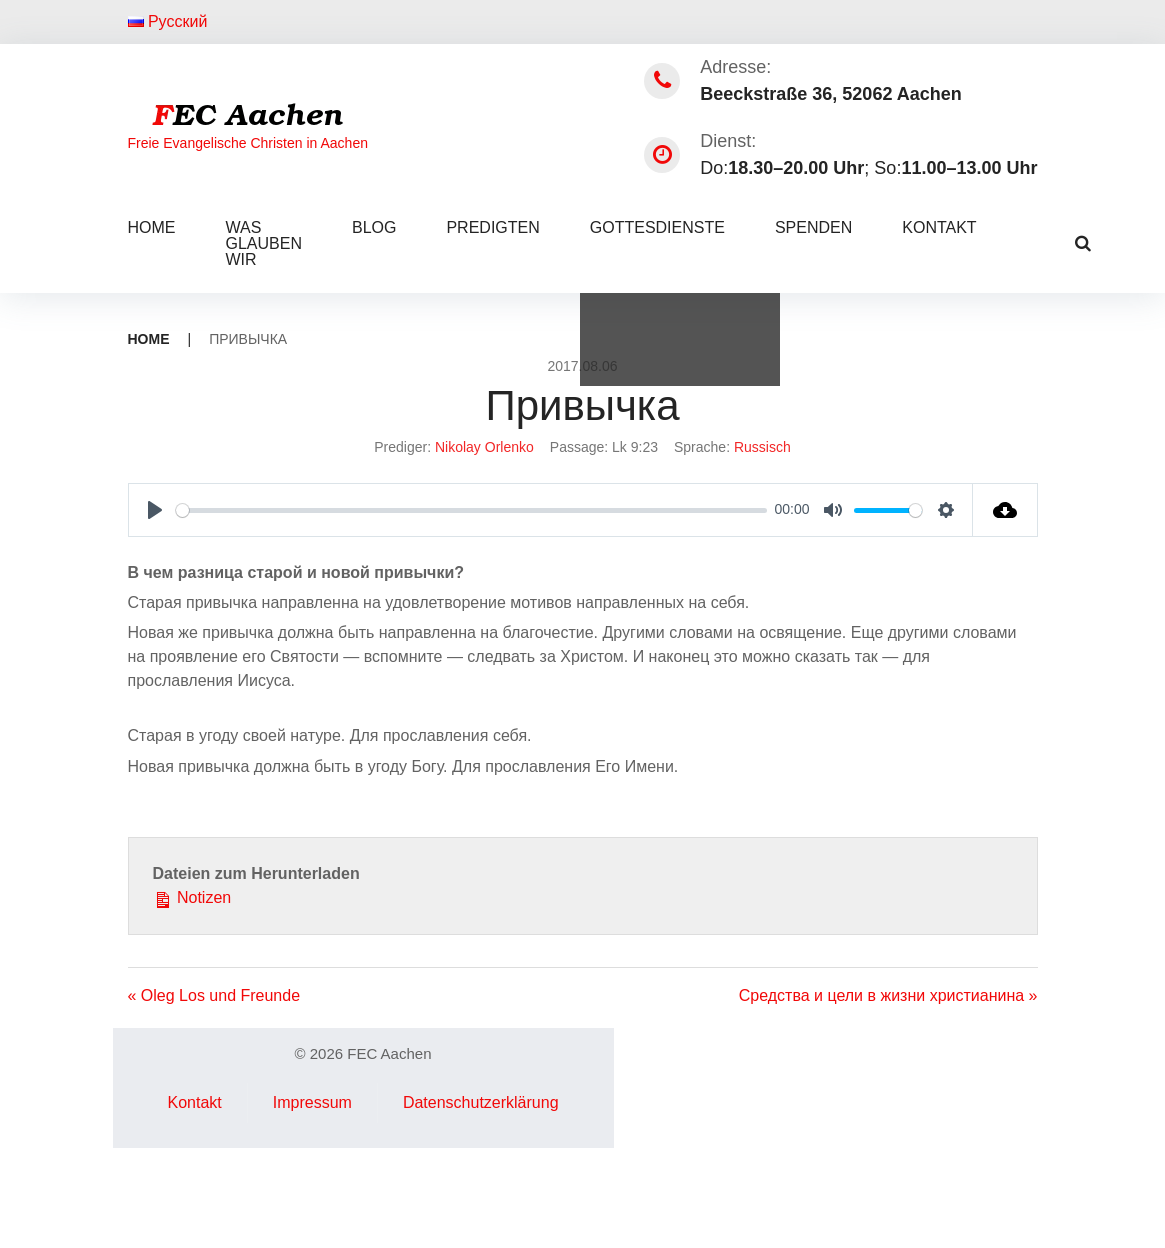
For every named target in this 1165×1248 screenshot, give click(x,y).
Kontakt (939, 227)
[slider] (471, 510)
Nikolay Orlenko (484, 447)
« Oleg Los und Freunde (214, 995)
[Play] (155, 510)
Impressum (312, 1102)
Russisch (762, 447)
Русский (168, 21)
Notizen (192, 896)
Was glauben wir (264, 243)
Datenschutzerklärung (481, 1102)
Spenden (813, 227)
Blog (374, 227)
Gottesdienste (657, 227)
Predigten (492, 227)
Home (152, 227)
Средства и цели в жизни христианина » (888, 995)
